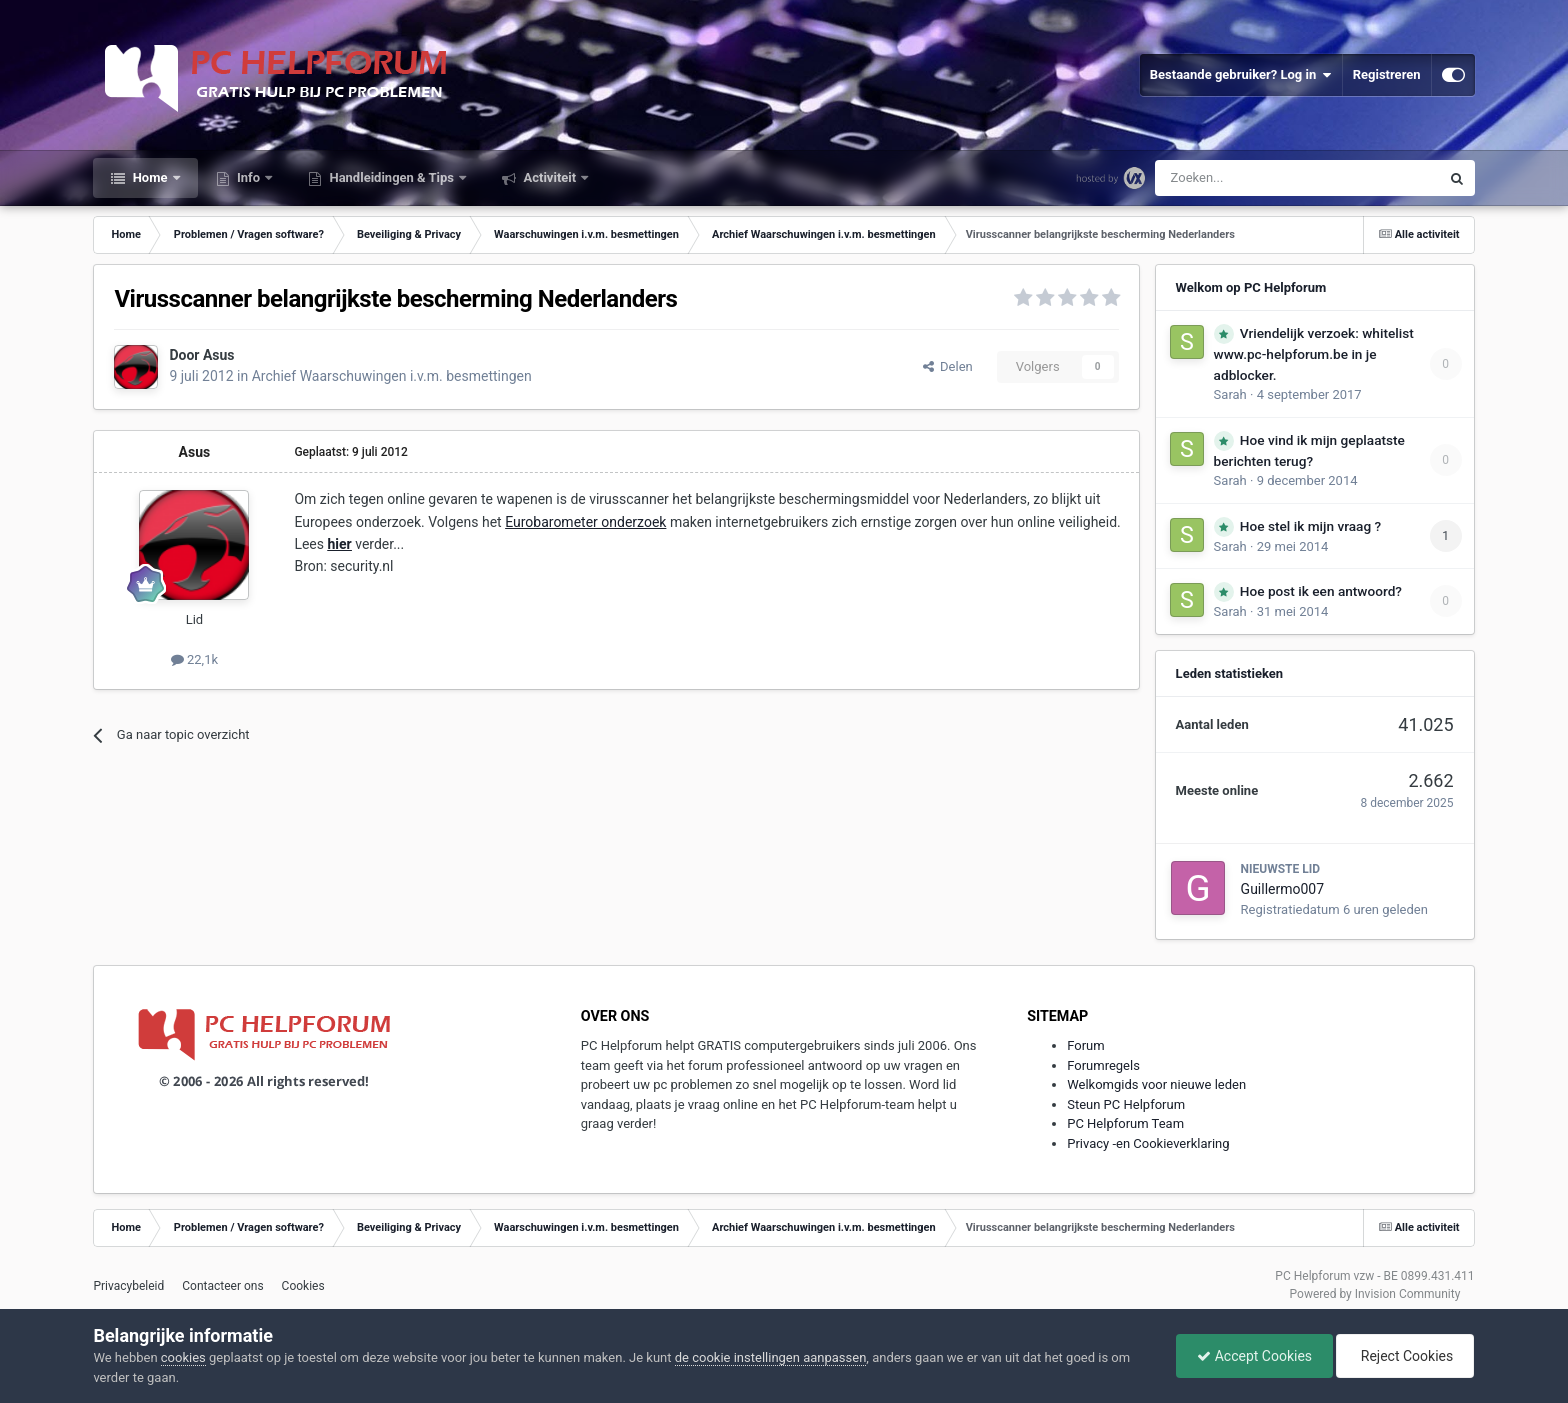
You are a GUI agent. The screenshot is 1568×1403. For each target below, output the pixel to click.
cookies (183, 1357)
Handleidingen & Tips (391, 177)
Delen (948, 366)
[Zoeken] (1255, 178)
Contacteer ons (222, 1286)
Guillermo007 (1283, 889)
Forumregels (1103, 1065)
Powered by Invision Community (1375, 1294)
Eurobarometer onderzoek (585, 522)
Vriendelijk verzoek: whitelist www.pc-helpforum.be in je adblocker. (1314, 354)
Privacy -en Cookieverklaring (1148, 1143)
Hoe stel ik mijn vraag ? (1310, 526)
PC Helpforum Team (1125, 1123)
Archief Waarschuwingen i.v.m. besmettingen (392, 376)
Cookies (303, 1286)
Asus (219, 355)
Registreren (1387, 74)
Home (149, 177)
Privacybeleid (128, 1286)
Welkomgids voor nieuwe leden (1156, 1084)
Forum (1085, 1045)
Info (249, 177)
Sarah (1230, 394)
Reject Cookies (1405, 1356)
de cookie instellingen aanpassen (771, 1357)
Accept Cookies (1254, 1356)
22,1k (194, 659)
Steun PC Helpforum (1126, 1104)
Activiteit (549, 177)
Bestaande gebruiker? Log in (1241, 75)
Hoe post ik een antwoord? (1321, 591)
